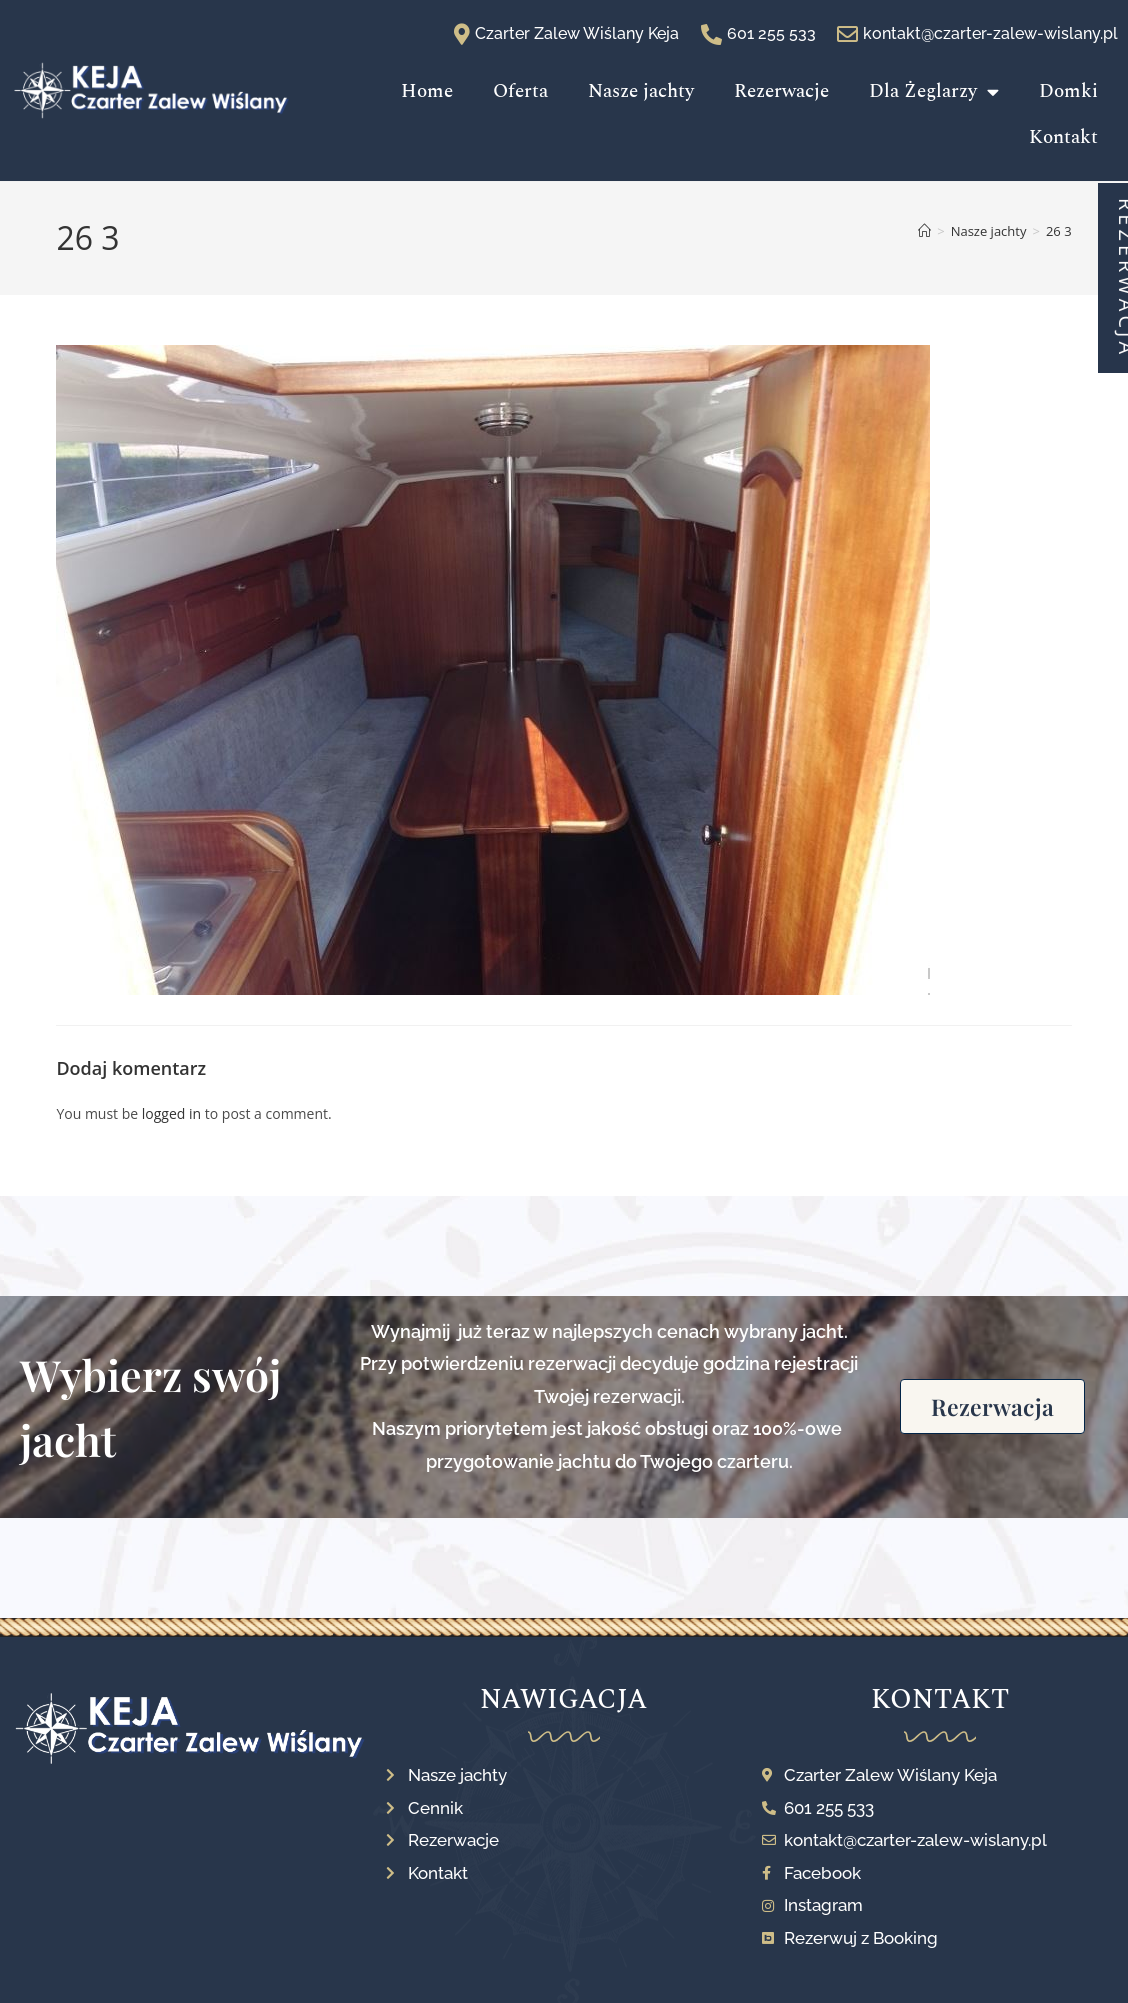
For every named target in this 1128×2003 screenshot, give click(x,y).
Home (427, 91)
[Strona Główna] (924, 231)
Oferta (520, 91)
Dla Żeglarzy (934, 91)
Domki (1068, 91)
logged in (171, 1113)
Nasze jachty (641, 91)
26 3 (1059, 231)
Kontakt (1063, 137)
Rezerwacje (781, 91)
